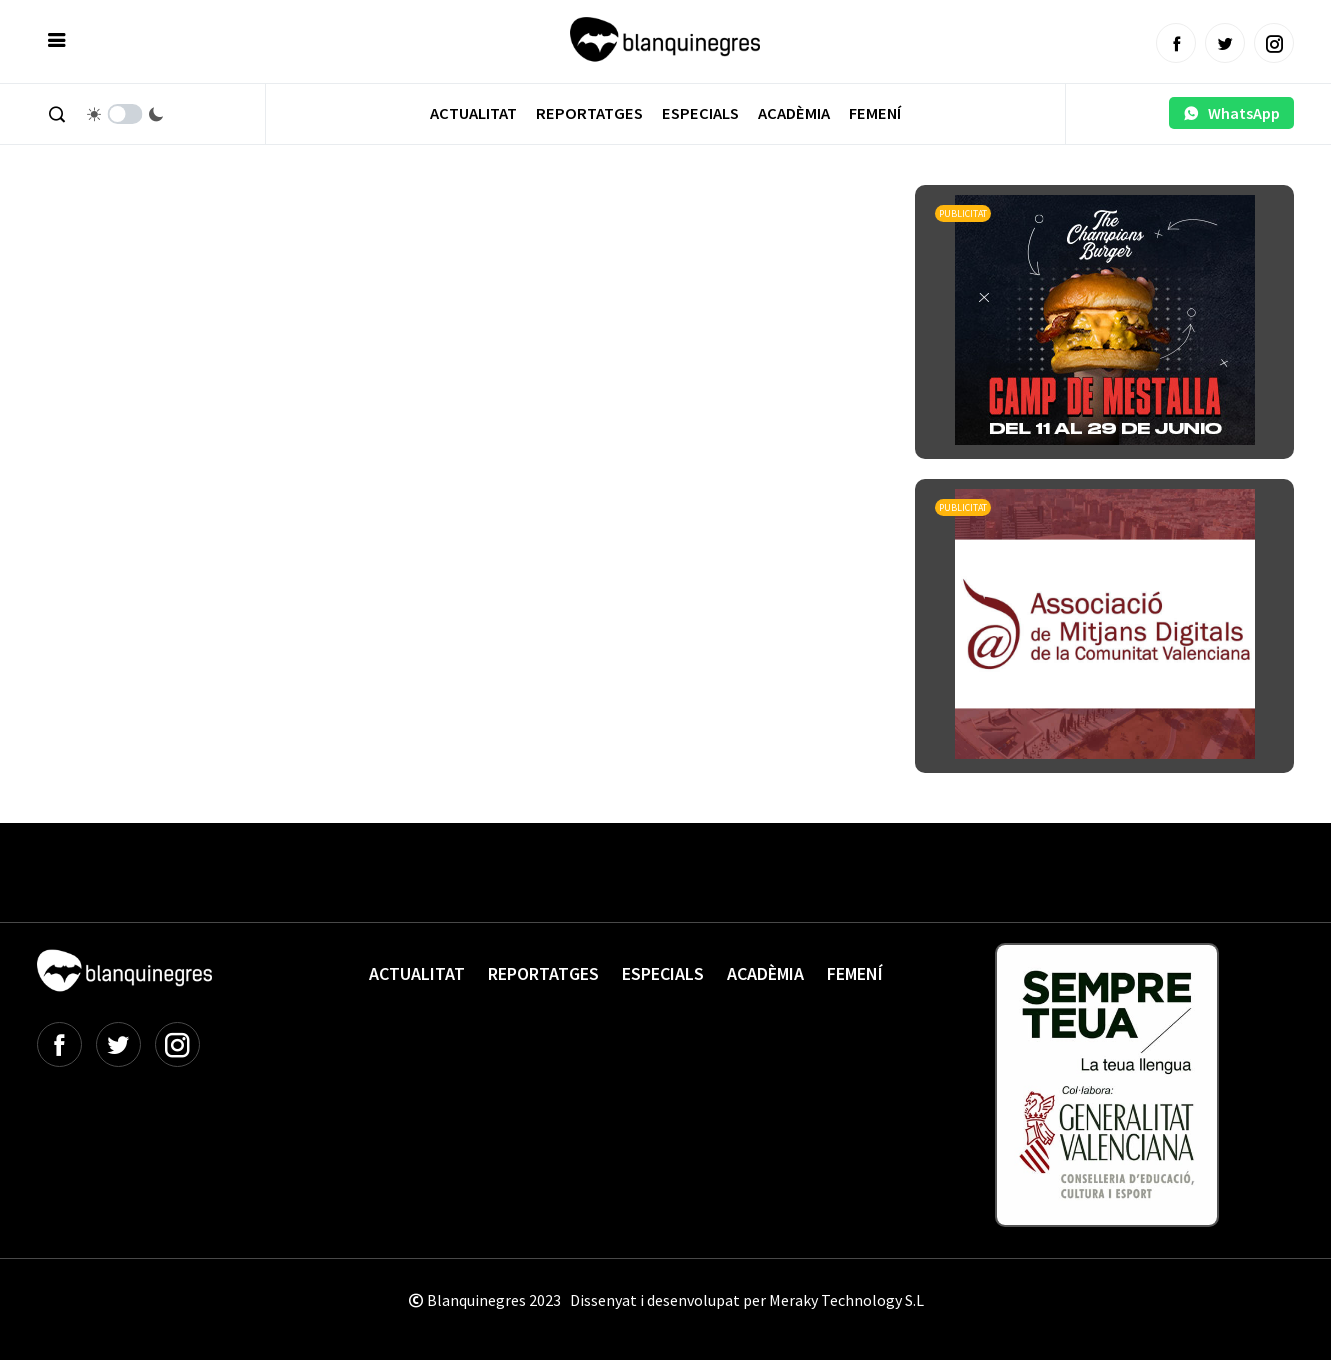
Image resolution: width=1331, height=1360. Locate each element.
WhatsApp (1231, 113)
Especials (700, 113)
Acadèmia (794, 113)
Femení (875, 113)
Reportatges (589, 113)
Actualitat (473, 113)
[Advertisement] (401, 240)
